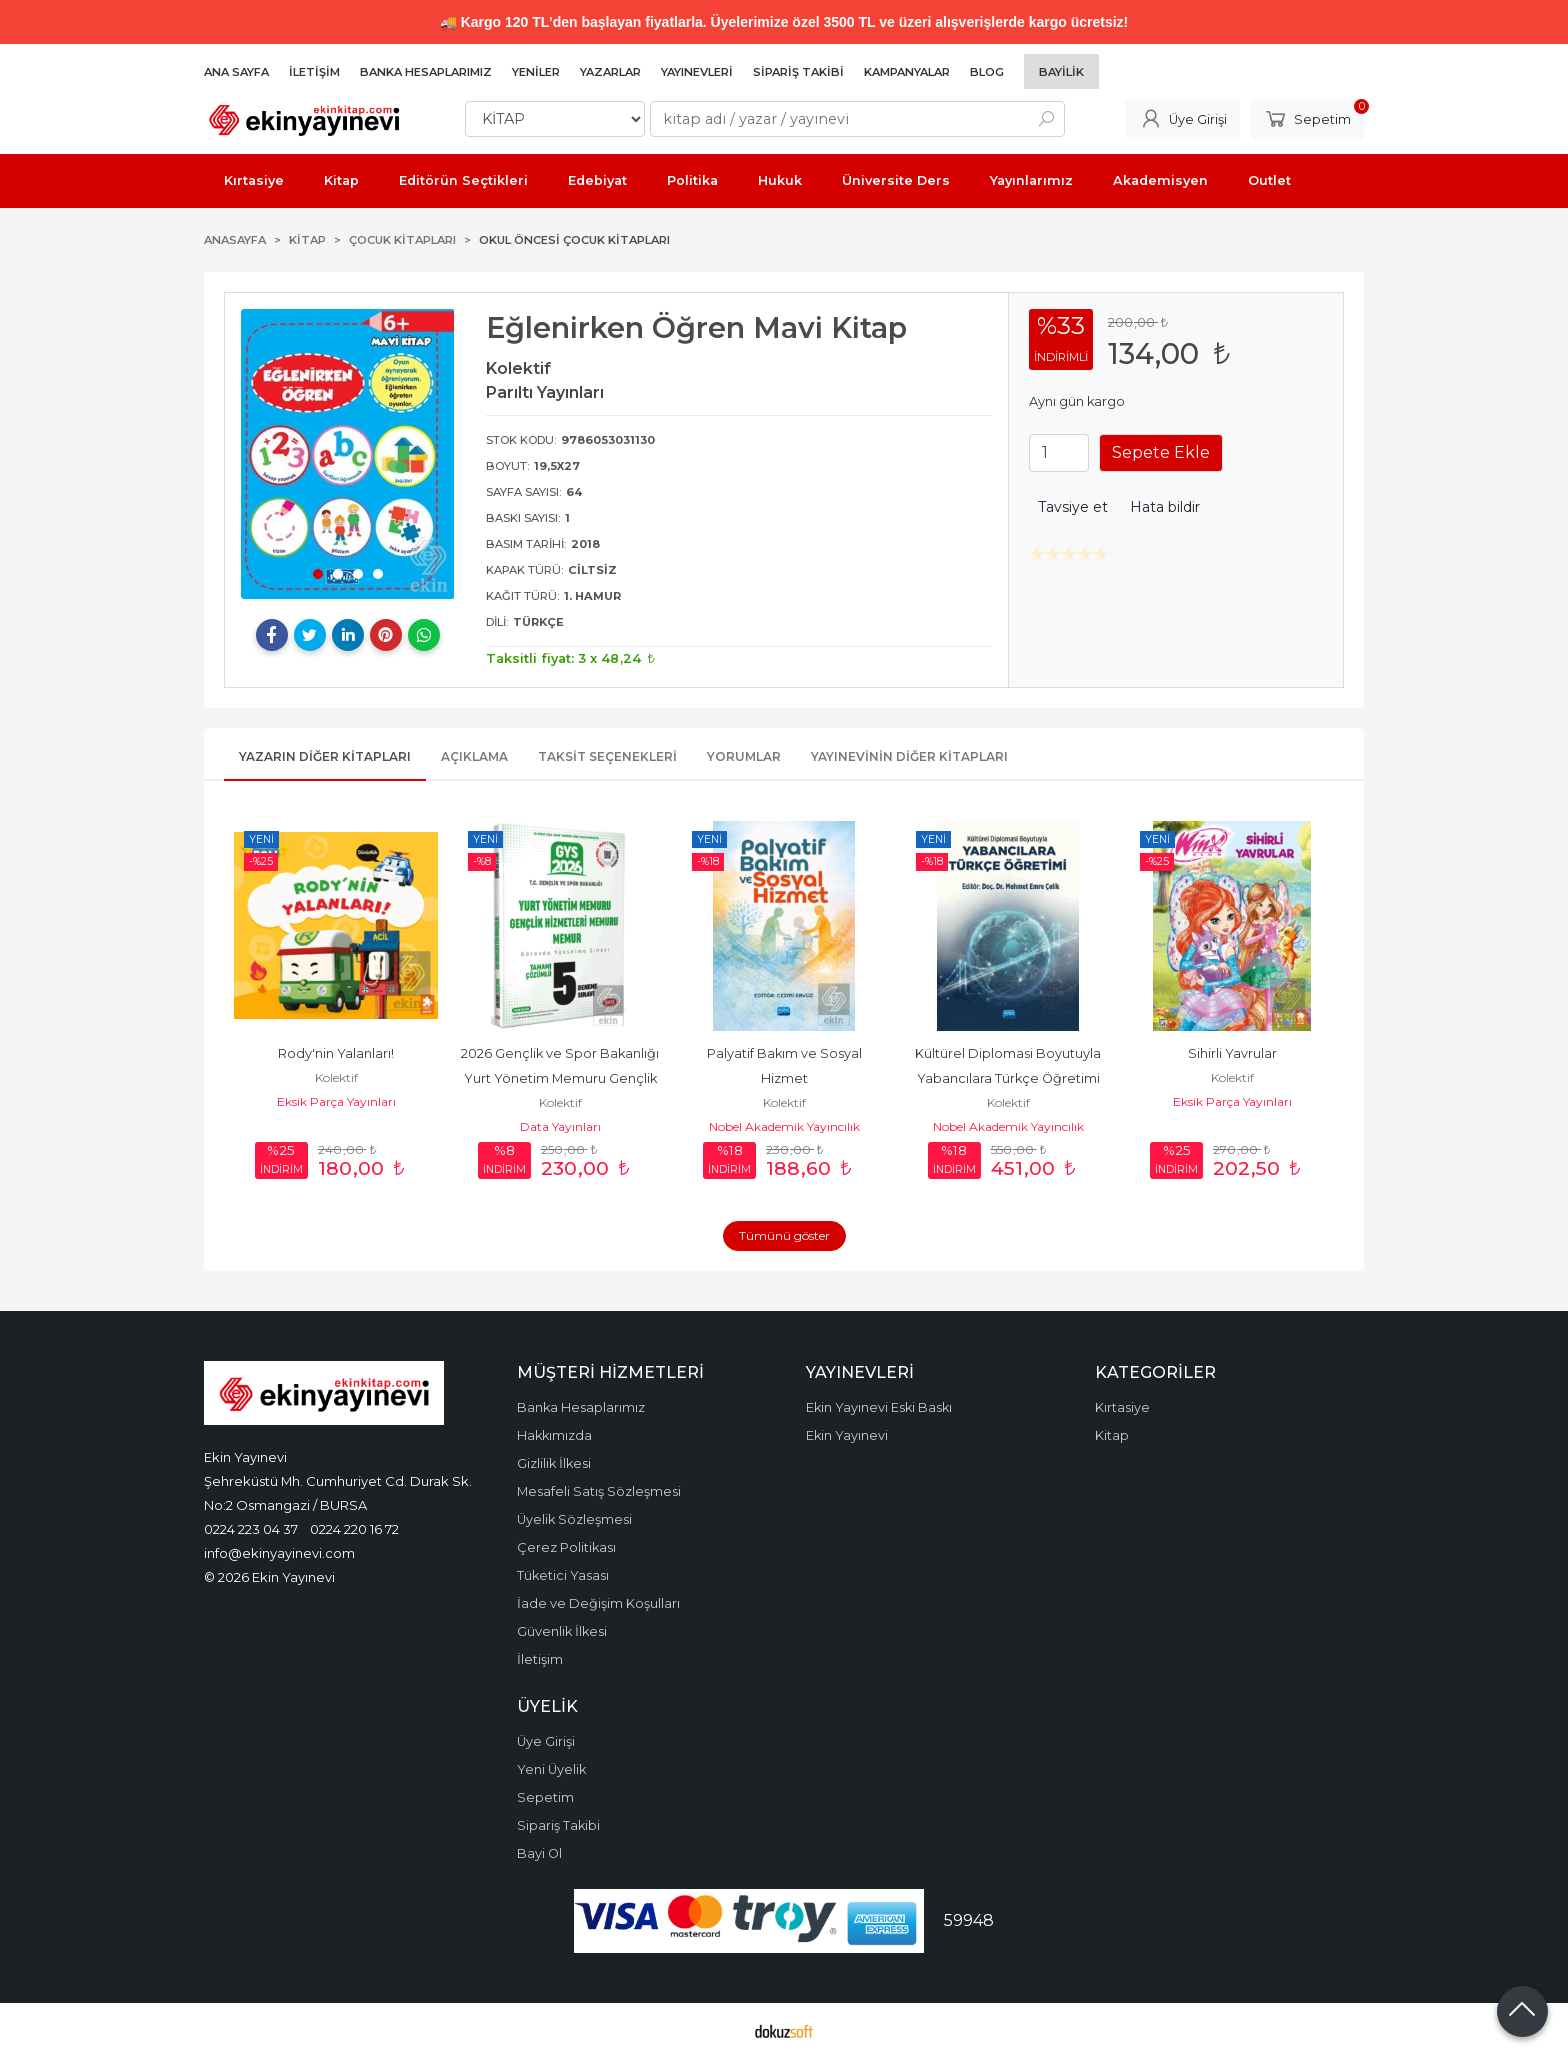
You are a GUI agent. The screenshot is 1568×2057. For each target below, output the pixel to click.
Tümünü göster (784, 1235)
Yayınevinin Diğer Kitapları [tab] (909, 756)
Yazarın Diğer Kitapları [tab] (325, 756)
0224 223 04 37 (251, 1529)
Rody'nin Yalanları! (336, 1053)
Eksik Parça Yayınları (336, 1101)
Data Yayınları (560, 1126)
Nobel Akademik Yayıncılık (784, 1126)
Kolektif (336, 1077)
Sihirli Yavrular (1232, 1053)
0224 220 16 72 (354, 1529)
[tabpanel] (348, 454)
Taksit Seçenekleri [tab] (607, 756)
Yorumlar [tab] (744, 756)
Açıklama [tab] (474, 756)
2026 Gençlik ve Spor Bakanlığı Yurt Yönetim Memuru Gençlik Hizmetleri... (561, 1078)
